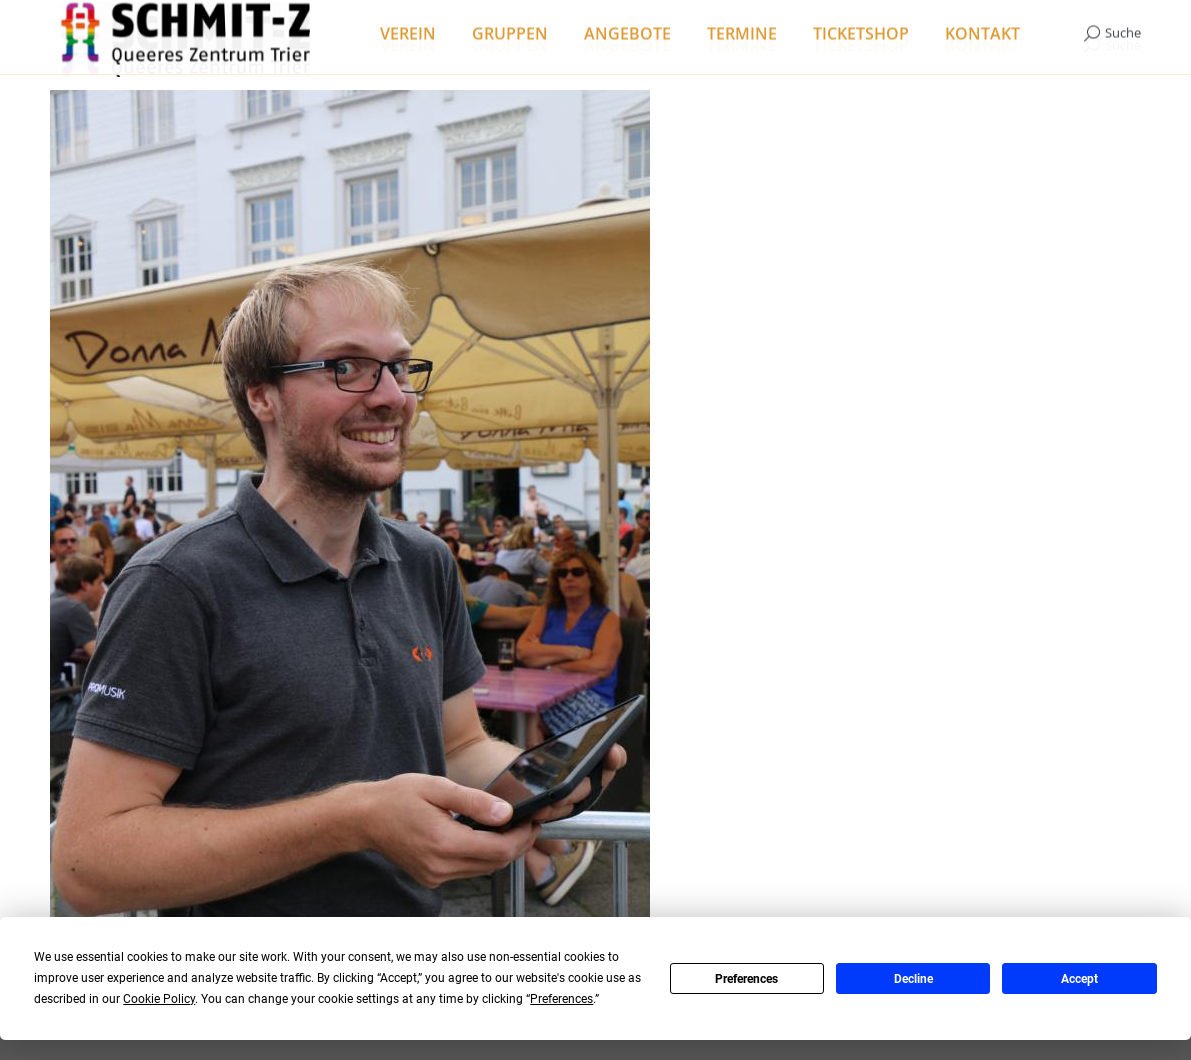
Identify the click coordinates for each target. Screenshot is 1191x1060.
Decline (913, 979)
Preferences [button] (561, 999)
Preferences (746, 979)
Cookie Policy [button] (159, 999)
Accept (1079, 979)
